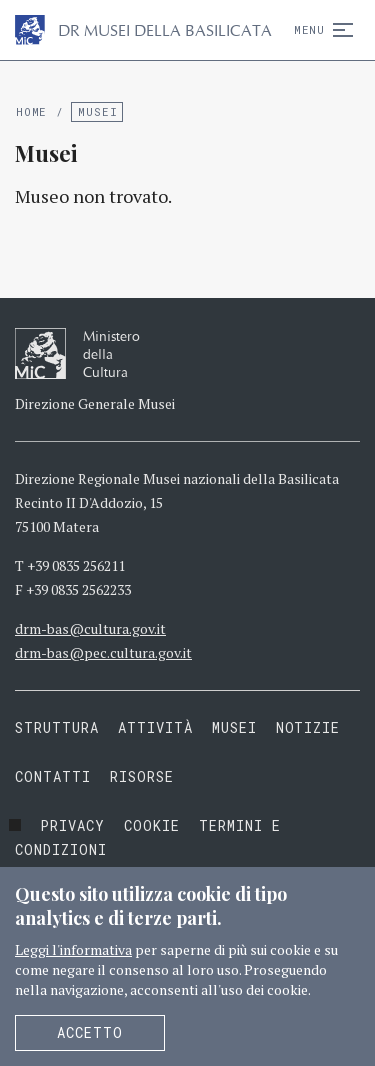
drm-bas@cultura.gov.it (90, 628)
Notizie (308, 727)
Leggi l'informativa (73, 949)
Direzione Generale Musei (95, 403)
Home (31, 111)
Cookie (152, 825)
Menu (319, 29)
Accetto (90, 1032)
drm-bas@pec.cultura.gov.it (103, 652)
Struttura (57, 727)
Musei (97, 111)
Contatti (53, 776)
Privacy (72, 825)
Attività (155, 727)
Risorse (142, 776)
